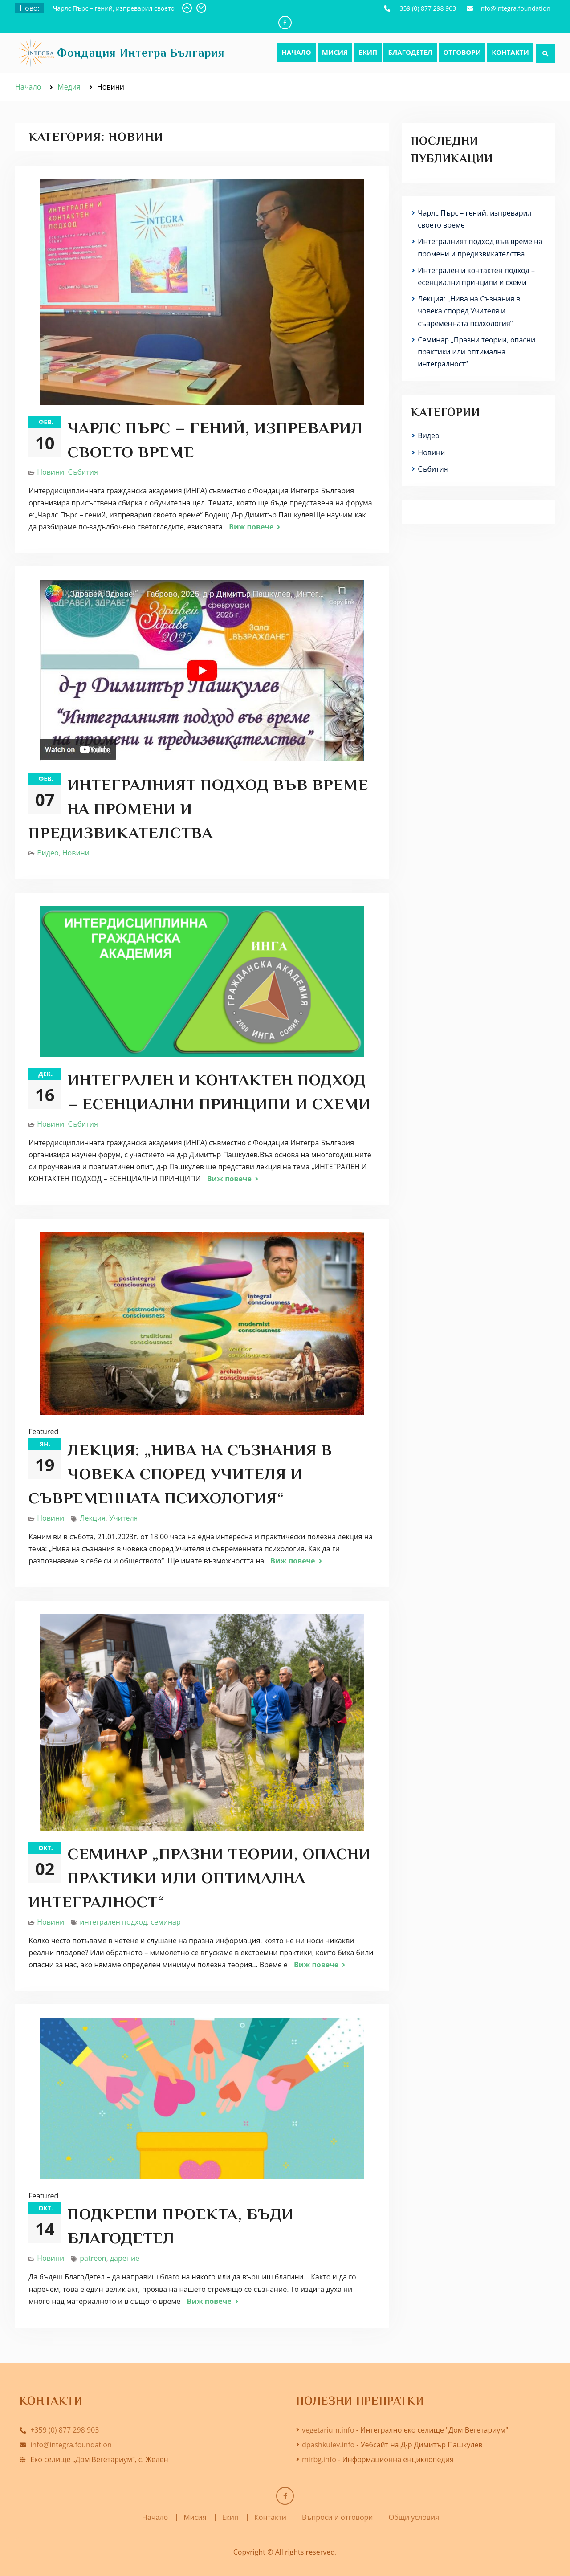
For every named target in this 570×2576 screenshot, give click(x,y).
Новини (50, 472)
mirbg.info (319, 2459)
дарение (124, 2258)
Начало (296, 52)
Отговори (462, 52)
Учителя (123, 1518)
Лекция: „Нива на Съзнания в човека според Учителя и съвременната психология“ (180, 1474)
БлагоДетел (410, 52)
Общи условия (414, 2517)
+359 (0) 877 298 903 (426, 8)
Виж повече (251, 527)
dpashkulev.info (328, 2445)
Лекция (93, 1518)
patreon (93, 2258)
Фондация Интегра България (141, 52)
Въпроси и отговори (337, 2517)
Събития (83, 472)
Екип (367, 52)
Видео (47, 853)
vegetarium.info (328, 2430)
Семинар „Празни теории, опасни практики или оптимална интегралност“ (199, 1878)
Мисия (335, 52)
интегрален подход (113, 1922)
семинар (165, 1922)
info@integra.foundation (514, 8)
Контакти (510, 52)
